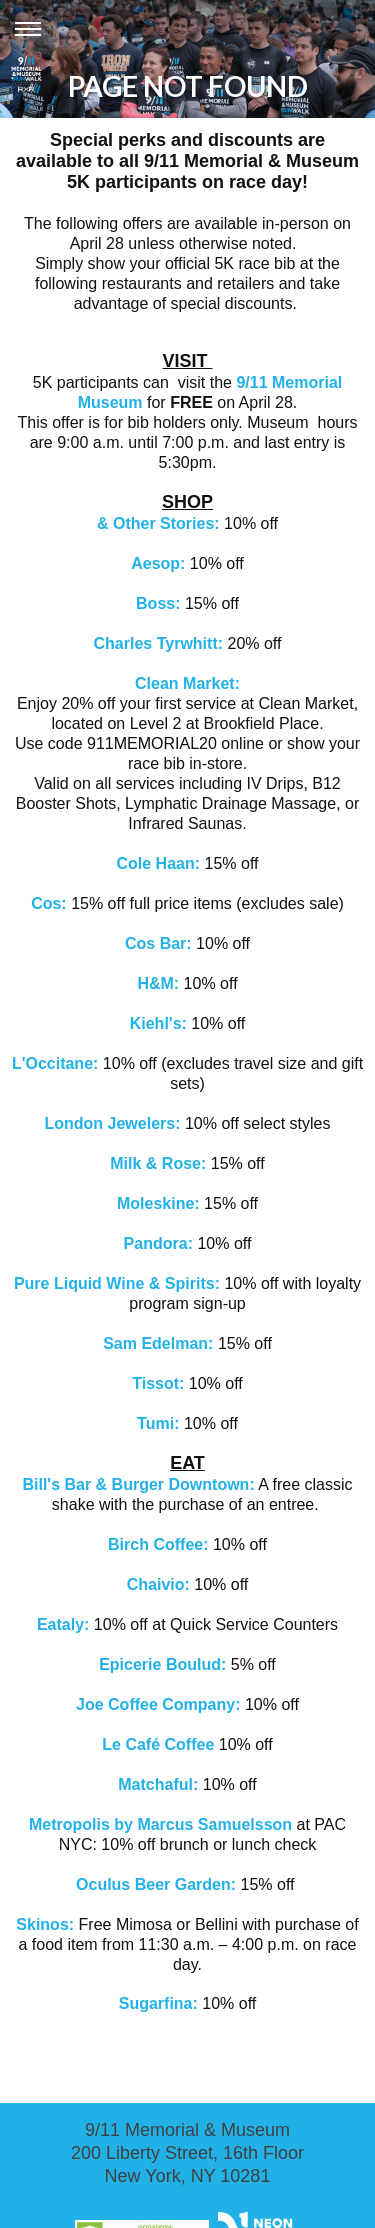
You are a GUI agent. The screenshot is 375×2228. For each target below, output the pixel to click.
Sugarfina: (158, 2003)
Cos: (51, 903)
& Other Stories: (158, 523)
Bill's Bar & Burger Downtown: (138, 1484)
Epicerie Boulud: (162, 1664)
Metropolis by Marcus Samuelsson (160, 1824)
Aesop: (160, 563)
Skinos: (45, 1924)
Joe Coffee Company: (158, 1704)
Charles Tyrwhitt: (159, 643)
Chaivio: (158, 1584)
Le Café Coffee (160, 1744)
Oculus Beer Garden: (158, 1884)
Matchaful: (160, 1784)
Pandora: (161, 1243)
